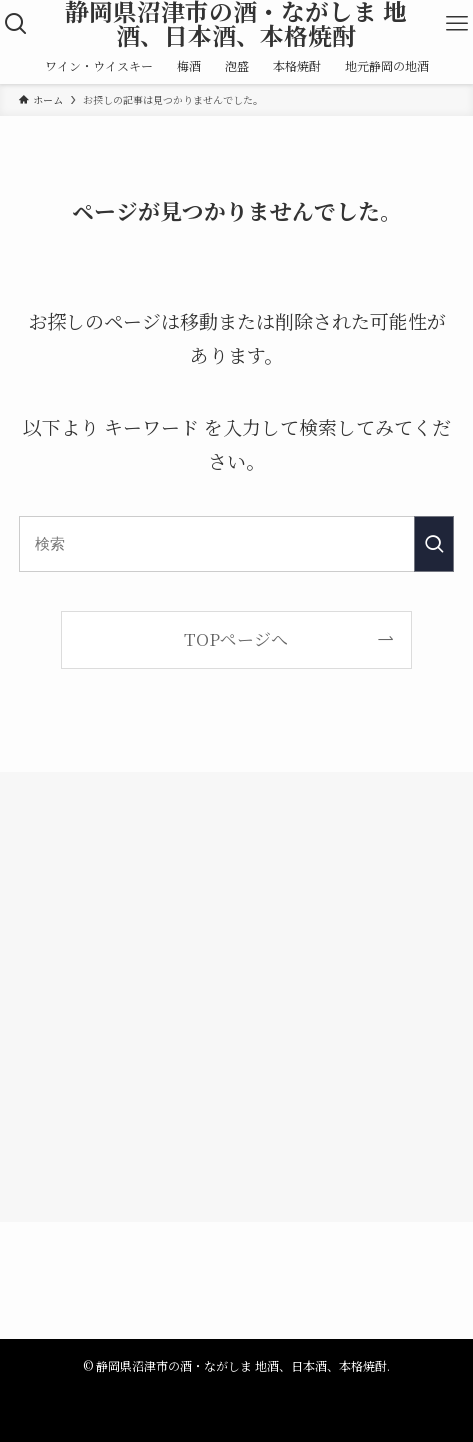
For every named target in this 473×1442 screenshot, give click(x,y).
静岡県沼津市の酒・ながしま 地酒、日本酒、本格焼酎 (236, 23)
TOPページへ (236, 638)
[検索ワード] (236, 544)
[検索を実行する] (434, 544)
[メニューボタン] (457, 24)
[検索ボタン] (16, 24)
